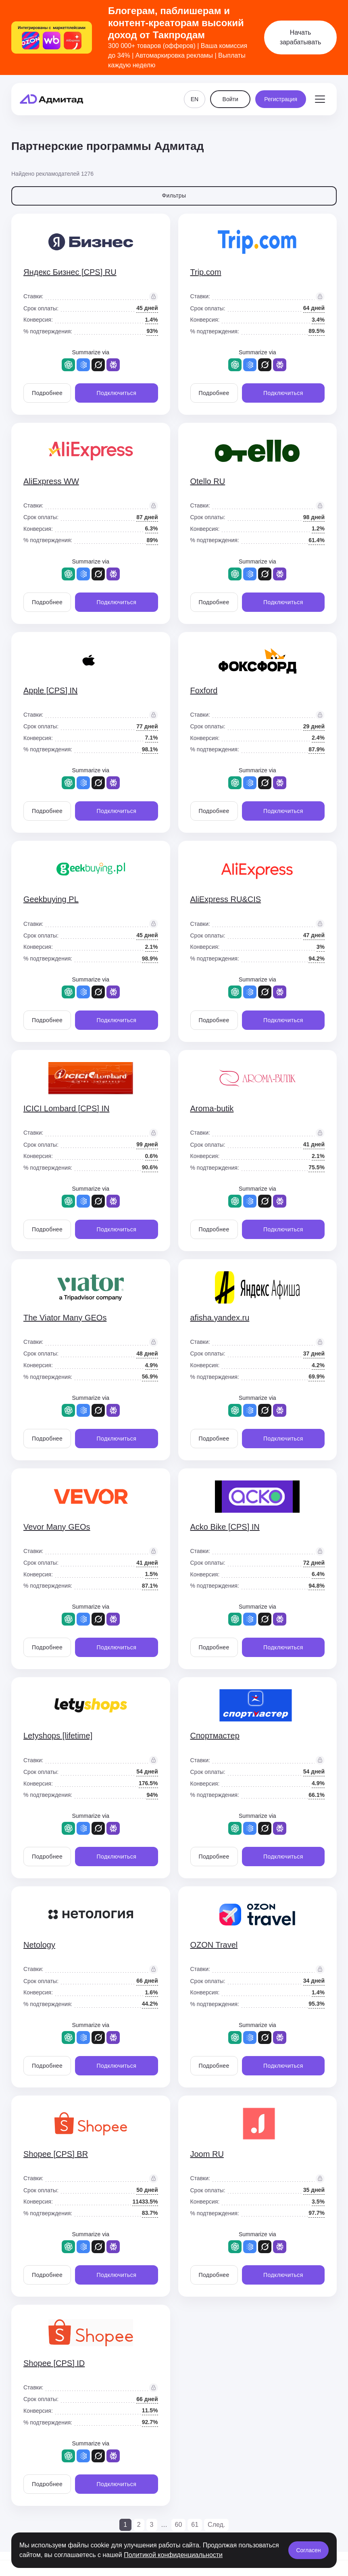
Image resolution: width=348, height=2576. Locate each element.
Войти (230, 99)
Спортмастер (215, 1735)
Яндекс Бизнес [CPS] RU (70, 272)
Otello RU (207, 481)
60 (178, 2524)
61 (194, 2524)
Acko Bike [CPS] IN (225, 1526)
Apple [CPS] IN (50, 690)
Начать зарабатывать (300, 37)
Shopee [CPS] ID (54, 2363)
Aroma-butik (212, 1108)
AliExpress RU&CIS (225, 899)
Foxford (204, 690)
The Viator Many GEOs (64, 1317)
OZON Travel (214, 1944)
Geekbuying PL (51, 899)
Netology (39, 1944)
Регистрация (280, 99)
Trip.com (205, 272)
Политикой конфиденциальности (173, 2554)
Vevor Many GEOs (56, 1526)
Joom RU (207, 2154)
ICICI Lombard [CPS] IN (66, 1108)
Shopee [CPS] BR (55, 2154)
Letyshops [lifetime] (57, 1735)
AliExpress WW (51, 481)
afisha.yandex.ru (220, 1317)
